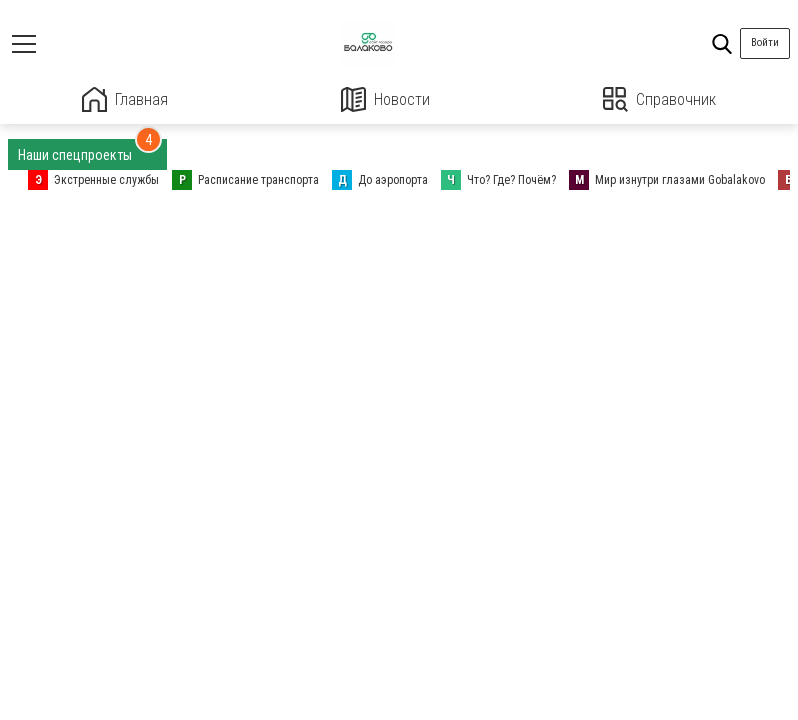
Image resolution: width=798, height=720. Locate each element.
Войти (765, 42)
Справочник (659, 99)
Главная (125, 99)
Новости (385, 99)
